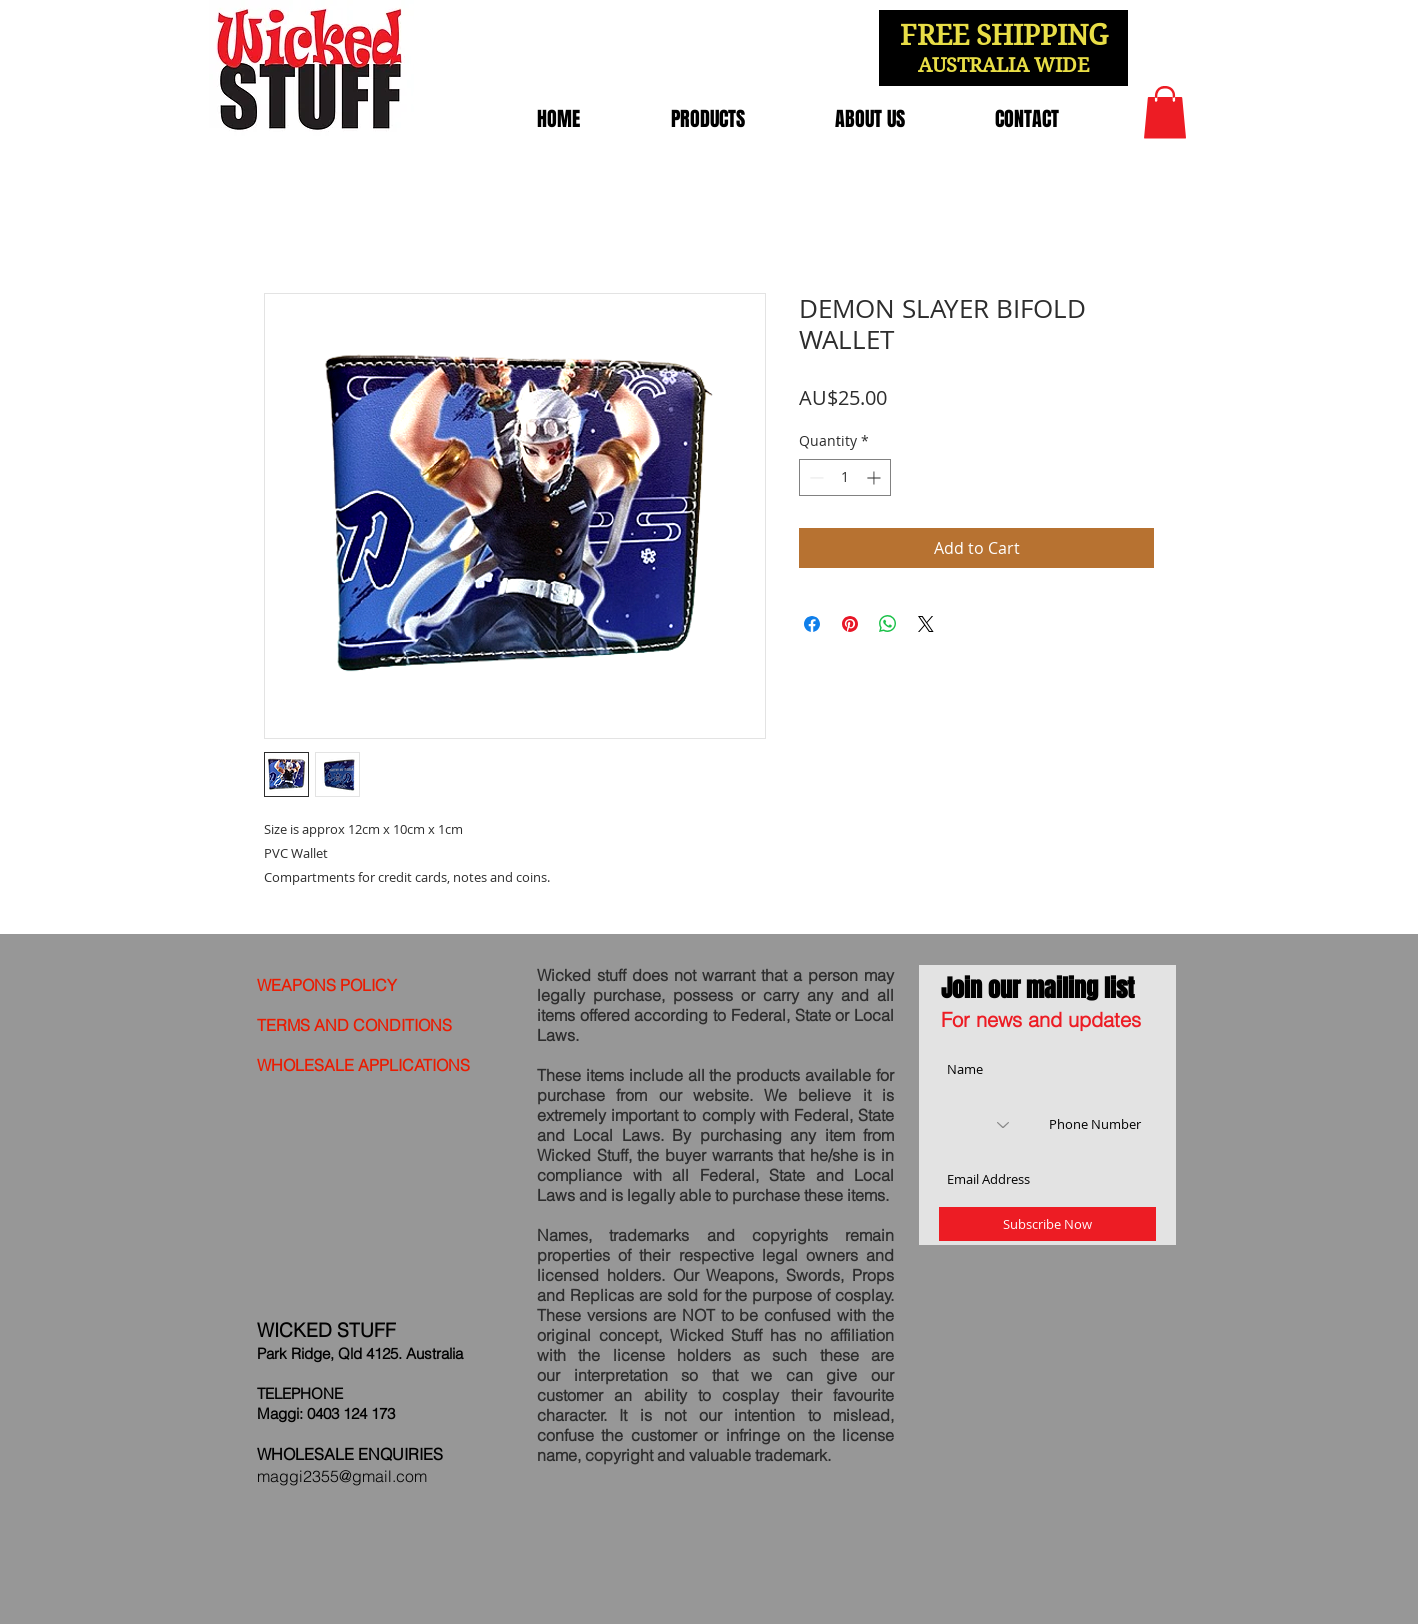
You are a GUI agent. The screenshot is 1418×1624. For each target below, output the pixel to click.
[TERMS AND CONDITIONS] (361, 1025)
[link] (1165, 112)
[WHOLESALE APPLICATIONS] (370, 1065)
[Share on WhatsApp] (888, 624)
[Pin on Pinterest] (850, 624)
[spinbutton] (845, 477)
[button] (707, 119)
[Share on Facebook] (812, 624)
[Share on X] (926, 624)
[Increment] (875, 477)
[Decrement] (814, 477)
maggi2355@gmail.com (342, 1476)
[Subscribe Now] (1047, 1224)
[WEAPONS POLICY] (361, 985)
